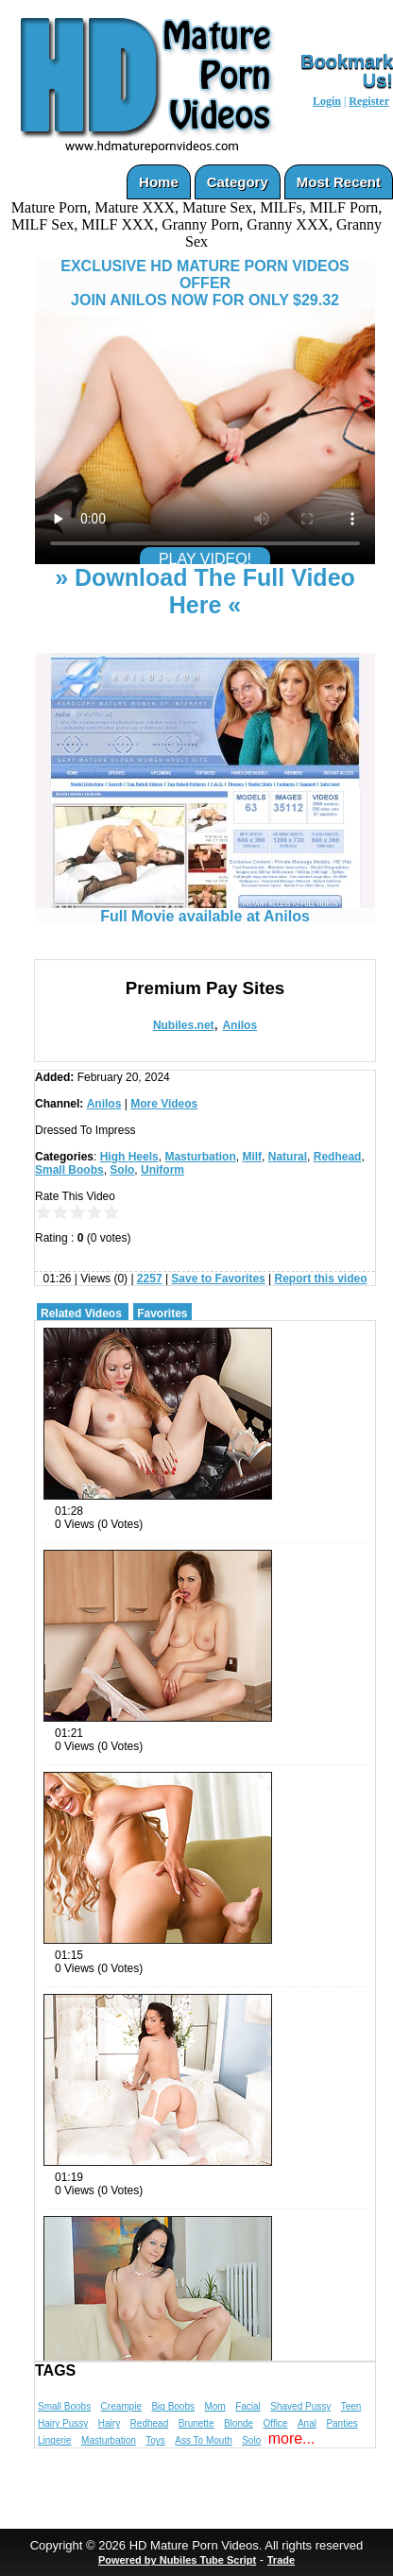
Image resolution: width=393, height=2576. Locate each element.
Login (327, 101)
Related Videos (81, 1313)
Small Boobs (69, 1169)
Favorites (162, 1313)
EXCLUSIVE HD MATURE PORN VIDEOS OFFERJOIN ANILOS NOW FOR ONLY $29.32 (205, 283)
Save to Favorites (218, 1278)
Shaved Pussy (300, 2406)
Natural (287, 1156)
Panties (341, 2423)
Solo (122, 1169)
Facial (248, 2406)
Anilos (239, 1025)
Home (159, 182)
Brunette (196, 2423)
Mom (214, 2406)
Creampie (121, 2406)
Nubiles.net (183, 1025)
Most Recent (339, 182)
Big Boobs (173, 2406)
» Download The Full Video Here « (205, 591)
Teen (351, 2406)
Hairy (109, 2423)
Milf (252, 1156)
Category (237, 182)
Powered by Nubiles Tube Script (177, 2560)
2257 (149, 1278)
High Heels (129, 1156)
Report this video (321, 1278)
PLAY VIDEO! (205, 559)
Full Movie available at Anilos (205, 909)
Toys (155, 2440)
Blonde (238, 2423)
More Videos (163, 1103)
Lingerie (55, 2440)
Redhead (338, 1156)
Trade (281, 2560)
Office (276, 2423)
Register (369, 101)
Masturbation (199, 1156)
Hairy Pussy (63, 2423)
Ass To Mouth (203, 2440)
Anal (307, 2423)
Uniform (162, 1169)
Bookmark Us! (346, 71)
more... (292, 2438)
